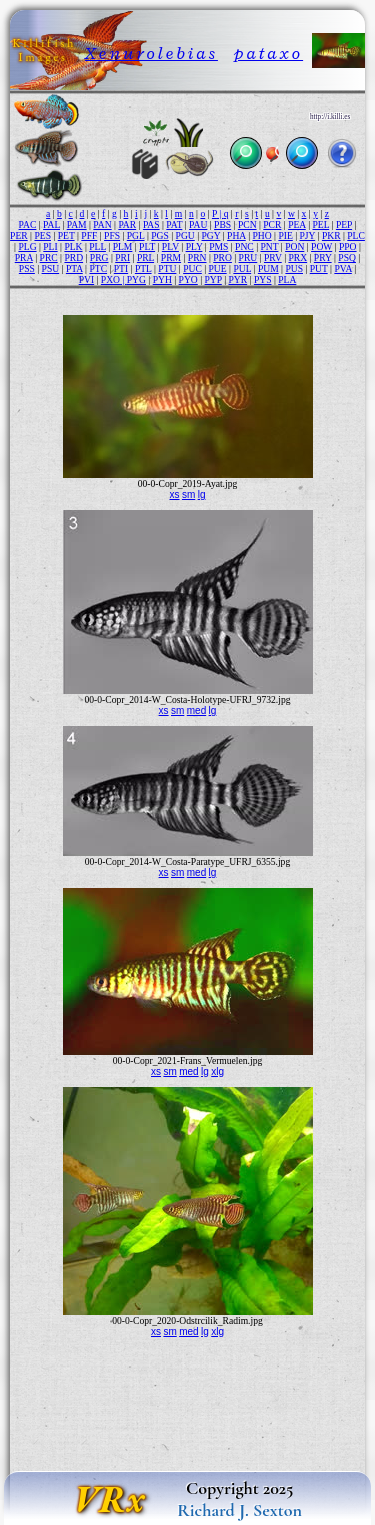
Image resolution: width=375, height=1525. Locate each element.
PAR (127, 224)
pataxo (268, 53)
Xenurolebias (151, 53)
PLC (356, 235)
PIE (285, 235)
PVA (342, 268)
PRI (122, 257)
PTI (121, 268)
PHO (261, 235)
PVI (86, 279)
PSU (51, 268)
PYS (263, 279)
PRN (197, 257)
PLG (27, 246)
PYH (162, 279)
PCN (247, 224)
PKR (331, 235)
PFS (112, 235)
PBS (222, 224)
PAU (198, 224)
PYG (136, 279)
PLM (123, 246)
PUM (268, 268)
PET (66, 235)
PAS (151, 224)
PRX (297, 257)
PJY (308, 235)
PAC (28, 224)
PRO (222, 257)
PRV (273, 257)
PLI (50, 246)
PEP (344, 224)
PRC (49, 257)
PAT (174, 224)
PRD (73, 257)
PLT (147, 246)
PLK (73, 246)
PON (294, 246)
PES (42, 235)
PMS (218, 246)
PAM (77, 224)
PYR (238, 279)
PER (19, 235)
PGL (136, 235)
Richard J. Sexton (239, 1510)
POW (321, 246)
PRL (145, 257)
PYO (188, 279)
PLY (194, 246)
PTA (74, 268)
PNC (244, 246)
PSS (27, 268)
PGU (185, 235)
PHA (236, 235)
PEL (320, 224)
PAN (102, 224)
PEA (297, 224)
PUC (192, 268)
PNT (269, 246)
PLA (287, 279)
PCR (272, 224)
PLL (97, 246)
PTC (98, 268)
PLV (170, 246)
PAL (51, 224)
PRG (99, 257)
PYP (213, 279)
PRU (248, 257)
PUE (218, 268)
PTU (167, 268)
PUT (319, 268)
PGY (211, 235)
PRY (323, 257)
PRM (171, 257)
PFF (89, 235)
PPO (348, 246)
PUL (242, 268)
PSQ (347, 257)
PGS (160, 235)
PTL (143, 268)
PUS (294, 268)
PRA (24, 257)
